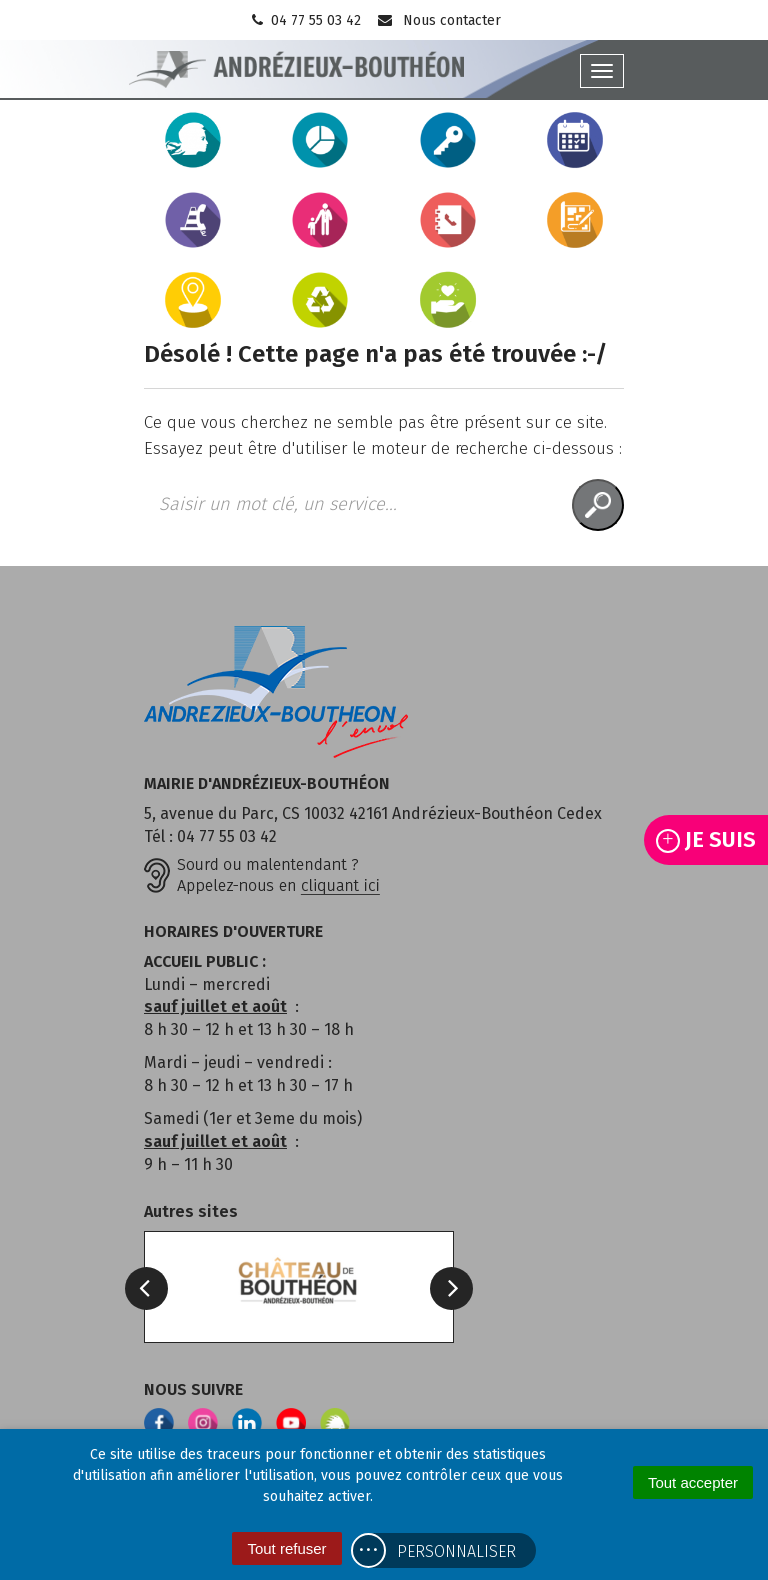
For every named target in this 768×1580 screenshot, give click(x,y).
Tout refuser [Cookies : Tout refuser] (286, 1548)
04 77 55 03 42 (304, 20)
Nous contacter (438, 20)
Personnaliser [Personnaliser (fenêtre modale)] (456, 1551)
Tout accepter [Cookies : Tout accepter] (693, 1482)
